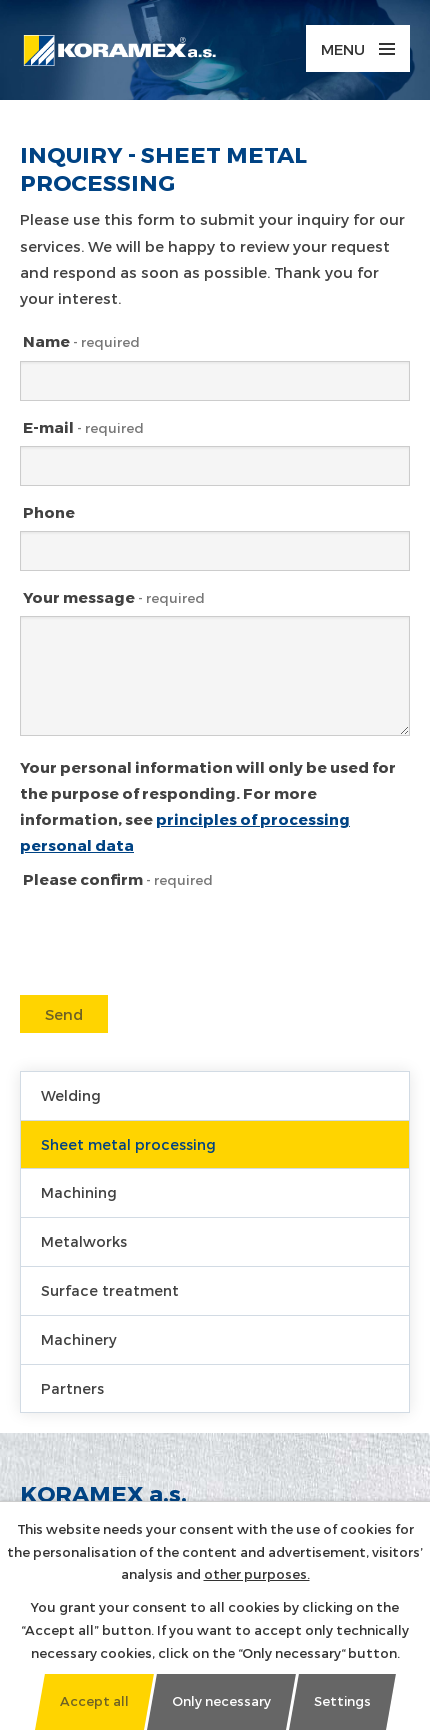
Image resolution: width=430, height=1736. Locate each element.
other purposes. (257, 1574)
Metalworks (84, 1241)
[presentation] (170, 976)
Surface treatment (110, 1290)
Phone (49, 512)
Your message (114, 597)
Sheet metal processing (128, 1144)
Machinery (79, 1339)
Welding (71, 1095)
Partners (72, 1388)
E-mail (83, 427)
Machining (79, 1192)
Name (81, 341)
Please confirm (118, 879)
